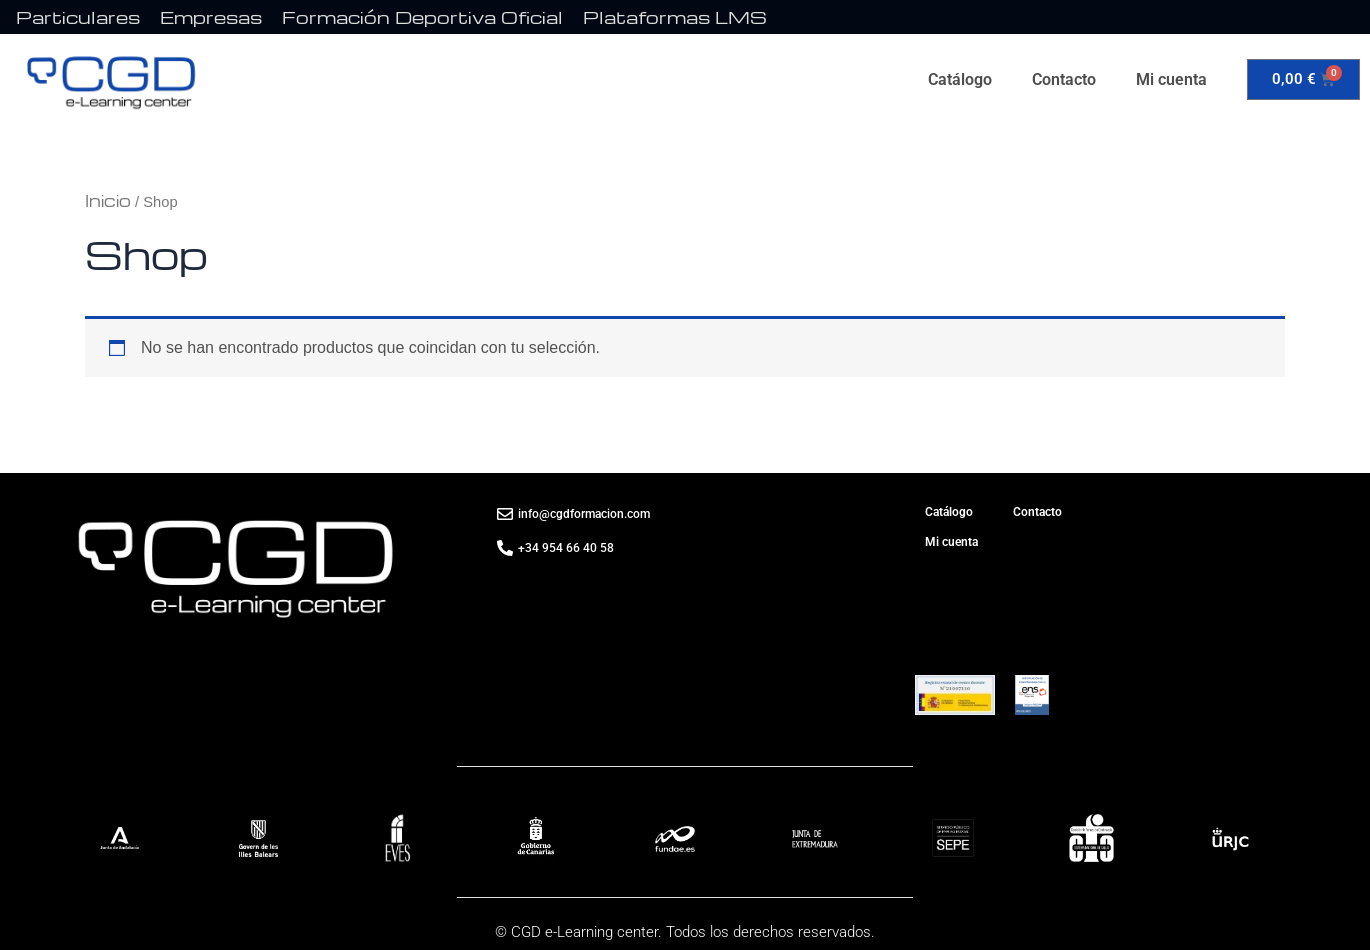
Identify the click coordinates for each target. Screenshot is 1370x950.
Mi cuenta (1171, 79)
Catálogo (960, 79)
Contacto (1064, 79)
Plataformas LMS (675, 16)
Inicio (108, 200)
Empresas (211, 16)
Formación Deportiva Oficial (422, 16)
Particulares (78, 16)
